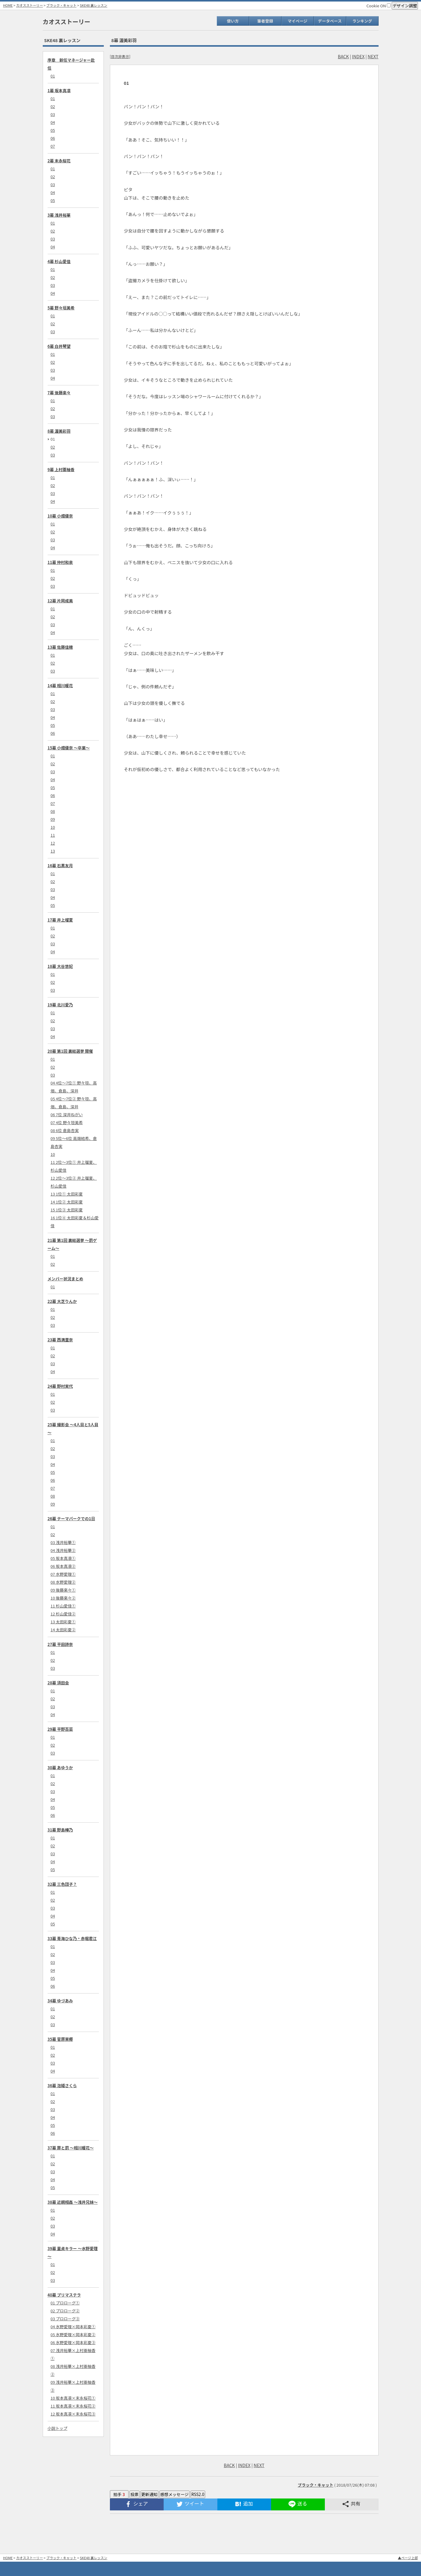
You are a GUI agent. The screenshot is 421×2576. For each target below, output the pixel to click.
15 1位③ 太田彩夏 (67, 1210)
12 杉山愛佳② (63, 1614)
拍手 (119, 2494)
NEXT (373, 56)
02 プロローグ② (65, 2311)
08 (53, 811)
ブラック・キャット (61, 5)
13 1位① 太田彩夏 (67, 1194)
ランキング (362, 21)
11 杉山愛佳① (63, 1606)
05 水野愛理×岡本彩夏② (73, 2334)
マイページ (297, 21)
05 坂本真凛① (63, 1558)
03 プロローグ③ (65, 2319)
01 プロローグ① (65, 2303)
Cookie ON (378, 6)
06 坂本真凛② (63, 1566)
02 (53, 106)
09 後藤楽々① (63, 1590)
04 (53, 122)
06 (53, 138)
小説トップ (57, 2428)
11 (53, 835)
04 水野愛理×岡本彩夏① (73, 2326)
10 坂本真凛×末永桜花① (73, 2398)
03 (53, 114)
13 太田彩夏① (63, 1622)
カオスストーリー (29, 5)
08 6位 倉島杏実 (65, 1130)
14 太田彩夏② (63, 1630)
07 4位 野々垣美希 (67, 1122)
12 (53, 843)
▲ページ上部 (408, 2557)
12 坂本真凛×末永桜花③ (73, 2414)
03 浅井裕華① (63, 1542)
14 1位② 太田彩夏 (67, 1202)
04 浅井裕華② (63, 1550)
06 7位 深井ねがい (67, 1114)
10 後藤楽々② (63, 1598)
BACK (343, 56)
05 (53, 130)
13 (53, 851)
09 (53, 819)
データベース (330, 21)
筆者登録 (265, 21)
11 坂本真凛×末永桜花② (73, 2406)
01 (53, 76)
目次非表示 (120, 56)
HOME (8, 5)
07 (53, 146)
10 (53, 827)
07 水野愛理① (63, 1574)
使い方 (233, 21)
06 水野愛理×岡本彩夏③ (73, 2342)
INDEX (358, 56)
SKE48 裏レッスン (93, 5)
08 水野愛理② (63, 1582)
